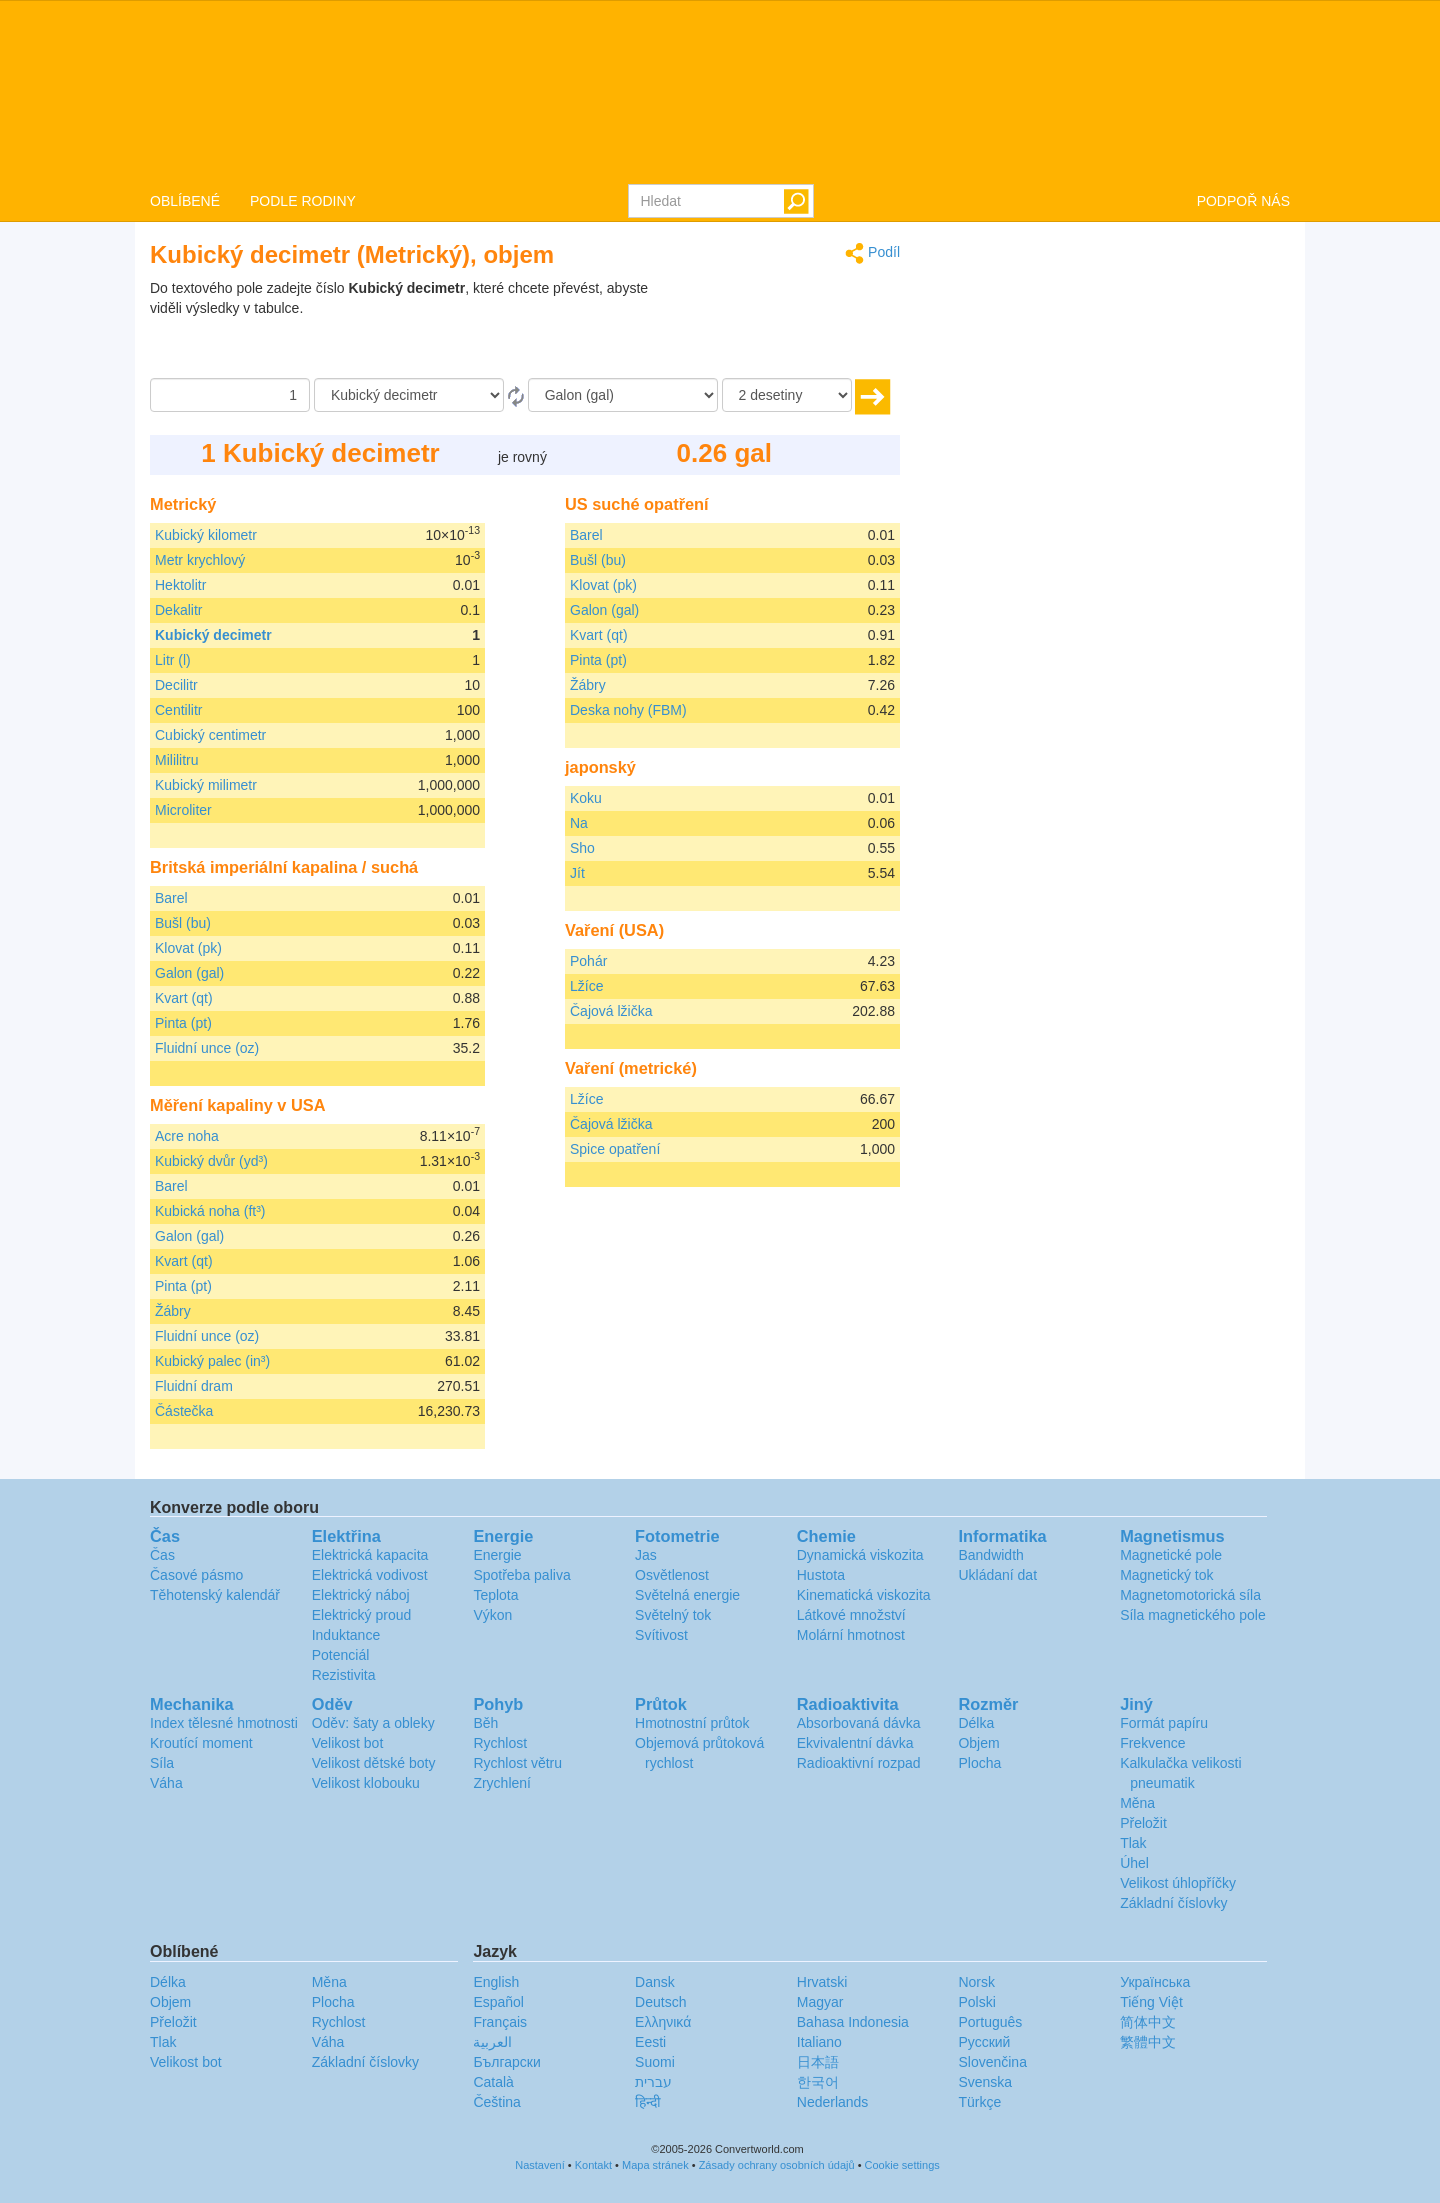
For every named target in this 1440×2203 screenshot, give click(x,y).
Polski (976, 2002)
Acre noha (187, 1136)
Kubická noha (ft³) (210, 1211)
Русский (984, 2042)
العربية (492, 2042)
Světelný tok (673, 1615)
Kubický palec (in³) (212, 1361)
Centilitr (178, 710)
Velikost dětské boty (374, 1763)
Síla (162, 1763)
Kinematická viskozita (864, 1595)
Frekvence (1152, 1743)
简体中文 (1148, 2022)
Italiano (819, 2042)
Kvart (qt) (184, 998)
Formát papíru (1164, 1723)
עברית (653, 2082)
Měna (1137, 1803)
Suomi (655, 2062)
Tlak (1133, 1843)
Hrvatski (822, 1982)
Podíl (872, 253)
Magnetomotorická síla (1190, 1595)
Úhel (1134, 1863)
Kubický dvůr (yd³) (211, 1161)
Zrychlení (502, 1783)
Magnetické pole (1171, 1555)
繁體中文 (1148, 2042)
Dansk (655, 1982)
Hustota (821, 1575)
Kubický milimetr (206, 785)
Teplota (495, 1595)
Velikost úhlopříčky (1178, 1883)
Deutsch (660, 2002)
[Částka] (230, 395)
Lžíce (586, 986)
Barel (171, 898)
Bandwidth (990, 1555)
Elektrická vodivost (370, 1575)
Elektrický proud (362, 1615)
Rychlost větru (517, 1763)
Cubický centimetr (210, 735)
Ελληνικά (663, 2022)
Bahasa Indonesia (853, 2022)
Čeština (496, 2102)
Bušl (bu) (183, 923)
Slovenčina (992, 2062)
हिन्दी (648, 2102)
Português (990, 2022)
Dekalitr (178, 610)
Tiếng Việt (1151, 2002)
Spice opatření (615, 1149)
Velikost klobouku (366, 1783)
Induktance (346, 1635)
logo (720, 91)
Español (498, 2002)
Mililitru (177, 760)
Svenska (985, 2082)
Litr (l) (173, 660)
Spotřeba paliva (521, 1575)
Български (506, 2062)
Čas (162, 1555)
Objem (978, 1743)
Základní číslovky (1173, 1903)
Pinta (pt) (183, 1023)
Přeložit (1143, 1823)
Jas (646, 1555)
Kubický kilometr (206, 535)
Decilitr (176, 685)
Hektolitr (180, 585)
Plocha (979, 1763)
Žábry (173, 1311)
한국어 (818, 2082)
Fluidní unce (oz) (207, 1048)
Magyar (820, 2002)
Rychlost (500, 1743)
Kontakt (593, 2165)
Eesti (650, 2042)
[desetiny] (787, 395)
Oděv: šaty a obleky (373, 1723)
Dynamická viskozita (860, 1555)
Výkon (492, 1615)
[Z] (409, 395)
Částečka (184, 1411)
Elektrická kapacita (370, 1555)
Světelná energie (687, 1595)
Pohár (588, 961)
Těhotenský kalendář (215, 1595)
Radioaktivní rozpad (859, 1763)
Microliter (183, 810)
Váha (166, 1783)
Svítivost (661, 1635)
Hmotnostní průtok (692, 1723)
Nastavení (540, 2165)
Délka (976, 1723)
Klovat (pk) (188, 948)
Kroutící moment (201, 1743)
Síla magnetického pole (1193, 1615)
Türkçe (979, 2102)
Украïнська (1155, 1982)
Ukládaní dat (997, 1575)
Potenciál (341, 1655)
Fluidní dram (194, 1386)
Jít (577, 873)
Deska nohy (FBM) (628, 710)
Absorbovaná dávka (859, 1723)
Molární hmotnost (851, 1635)
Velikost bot (348, 1743)
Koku (586, 798)
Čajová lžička (611, 1011)
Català (493, 2082)
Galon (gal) (189, 973)
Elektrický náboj (361, 1595)
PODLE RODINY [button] (303, 201)
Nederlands (833, 2102)
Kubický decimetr (213, 635)
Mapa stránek (655, 2165)
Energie (497, 1555)
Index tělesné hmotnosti (224, 1723)
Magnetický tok (1166, 1575)
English (496, 1982)
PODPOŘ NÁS (1243, 201)
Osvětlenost (672, 1575)
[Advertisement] (775, 328)
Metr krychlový (200, 560)
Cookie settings (902, 2165)
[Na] (623, 395)
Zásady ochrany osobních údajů (777, 2165)
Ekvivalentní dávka (855, 1743)
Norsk (976, 1982)
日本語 (818, 2062)
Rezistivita (344, 1675)
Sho (582, 848)
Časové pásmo (196, 1575)
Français (500, 2022)
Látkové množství (851, 1615)
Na (579, 823)
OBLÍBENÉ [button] (185, 201)
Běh (485, 1723)
